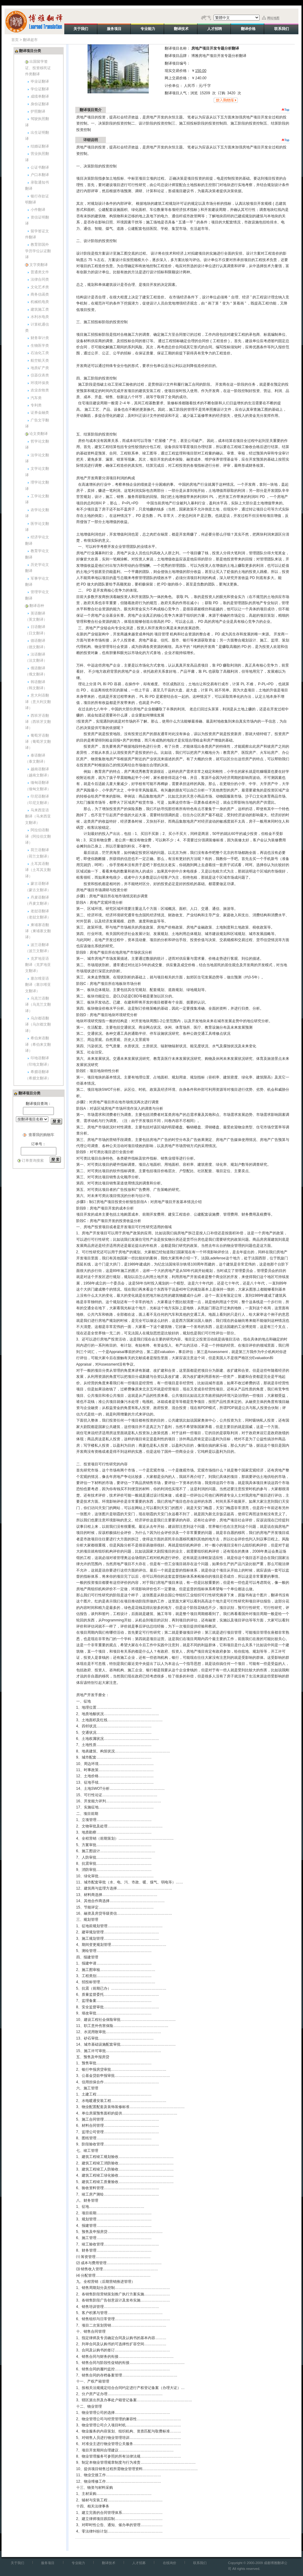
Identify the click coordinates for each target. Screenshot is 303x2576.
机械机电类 (40, 302)
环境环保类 (40, 383)
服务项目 (47, 2563)
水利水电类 (40, 317)
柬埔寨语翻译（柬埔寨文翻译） (38, 931)
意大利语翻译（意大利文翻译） (38, 701)
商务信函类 (40, 294)
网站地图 (273, 18)
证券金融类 (40, 412)
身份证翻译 (40, 104)
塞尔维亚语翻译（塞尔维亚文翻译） (38, 984)
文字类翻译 (38, 265)
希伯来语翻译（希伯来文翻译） (38, 1044)
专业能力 (78, 2563)
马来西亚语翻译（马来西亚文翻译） (38, 816)
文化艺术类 (40, 287)
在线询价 (169, 2563)
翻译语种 (36, 606)
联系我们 (200, 2563)
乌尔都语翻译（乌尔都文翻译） (38, 1024)
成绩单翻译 (40, 96)
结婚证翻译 (40, 146)
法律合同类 (40, 279)
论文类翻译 (38, 434)
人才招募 (139, 2563)
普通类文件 (40, 272)
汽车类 (36, 398)
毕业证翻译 (40, 81)
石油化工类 (40, 353)
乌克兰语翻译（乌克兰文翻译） (38, 1004)
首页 (15, 40)
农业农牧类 (40, 390)
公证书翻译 (40, 167)
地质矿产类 (40, 368)
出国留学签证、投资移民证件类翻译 (38, 67)
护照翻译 (38, 111)
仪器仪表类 (40, 375)
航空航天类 (40, 360)
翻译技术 (108, 2563)
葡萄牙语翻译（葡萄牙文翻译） (38, 741)
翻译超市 (30, 40)
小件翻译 (38, 210)
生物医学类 (40, 345)
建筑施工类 (40, 309)
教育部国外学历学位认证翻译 (38, 250)
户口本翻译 (40, 175)
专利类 (36, 405)
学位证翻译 (40, 89)
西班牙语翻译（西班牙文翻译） (38, 721)
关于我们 (17, 2563)
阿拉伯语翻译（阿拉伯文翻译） (38, 836)
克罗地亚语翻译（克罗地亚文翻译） (38, 964)
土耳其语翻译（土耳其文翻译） (38, 870)
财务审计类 (40, 338)
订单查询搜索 (33, 1160)
